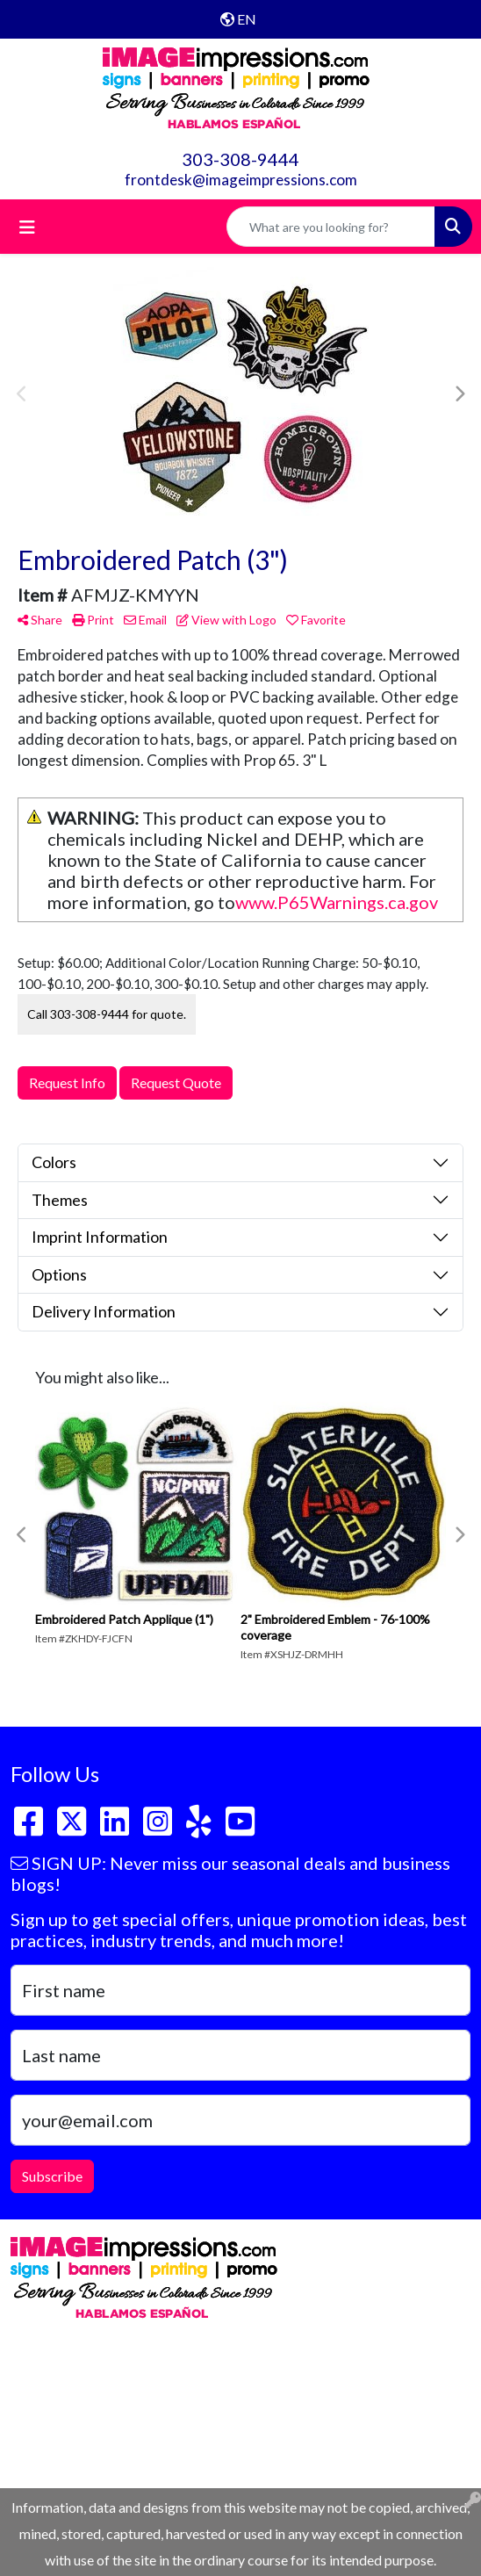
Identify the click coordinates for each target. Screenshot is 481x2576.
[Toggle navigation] (27, 227)
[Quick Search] (330, 226)
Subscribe (52, 2176)
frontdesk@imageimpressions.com (241, 179)
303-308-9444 (240, 159)
